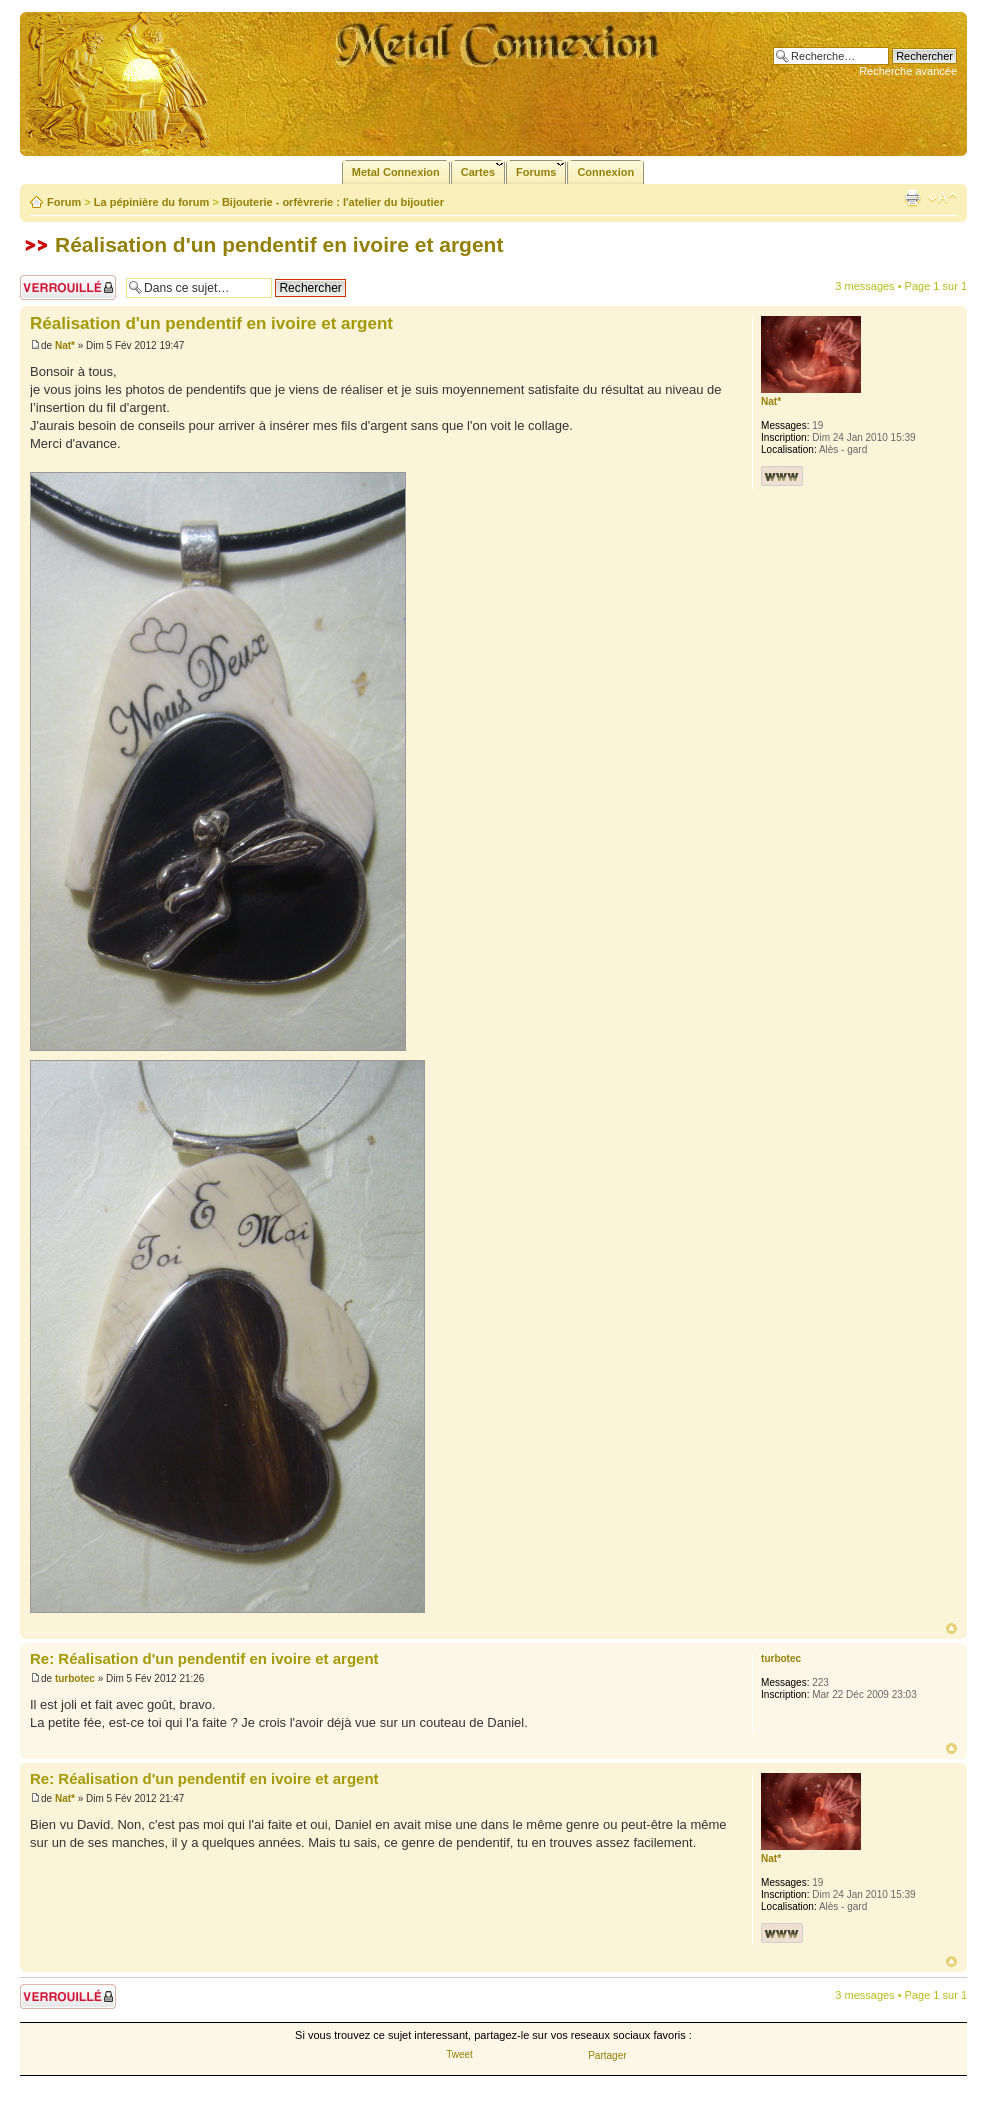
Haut (951, 1628)
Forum (64, 202)
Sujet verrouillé (68, 287)
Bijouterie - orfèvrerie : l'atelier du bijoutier (333, 202)
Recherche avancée (908, 71)
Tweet (459, 2054)
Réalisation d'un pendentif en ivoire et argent (279, 244)
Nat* (65, 345)
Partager (607, 2055)
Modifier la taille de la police (942, 198)
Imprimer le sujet (912, 198)
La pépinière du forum (152, 202)
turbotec (75, 1678)
